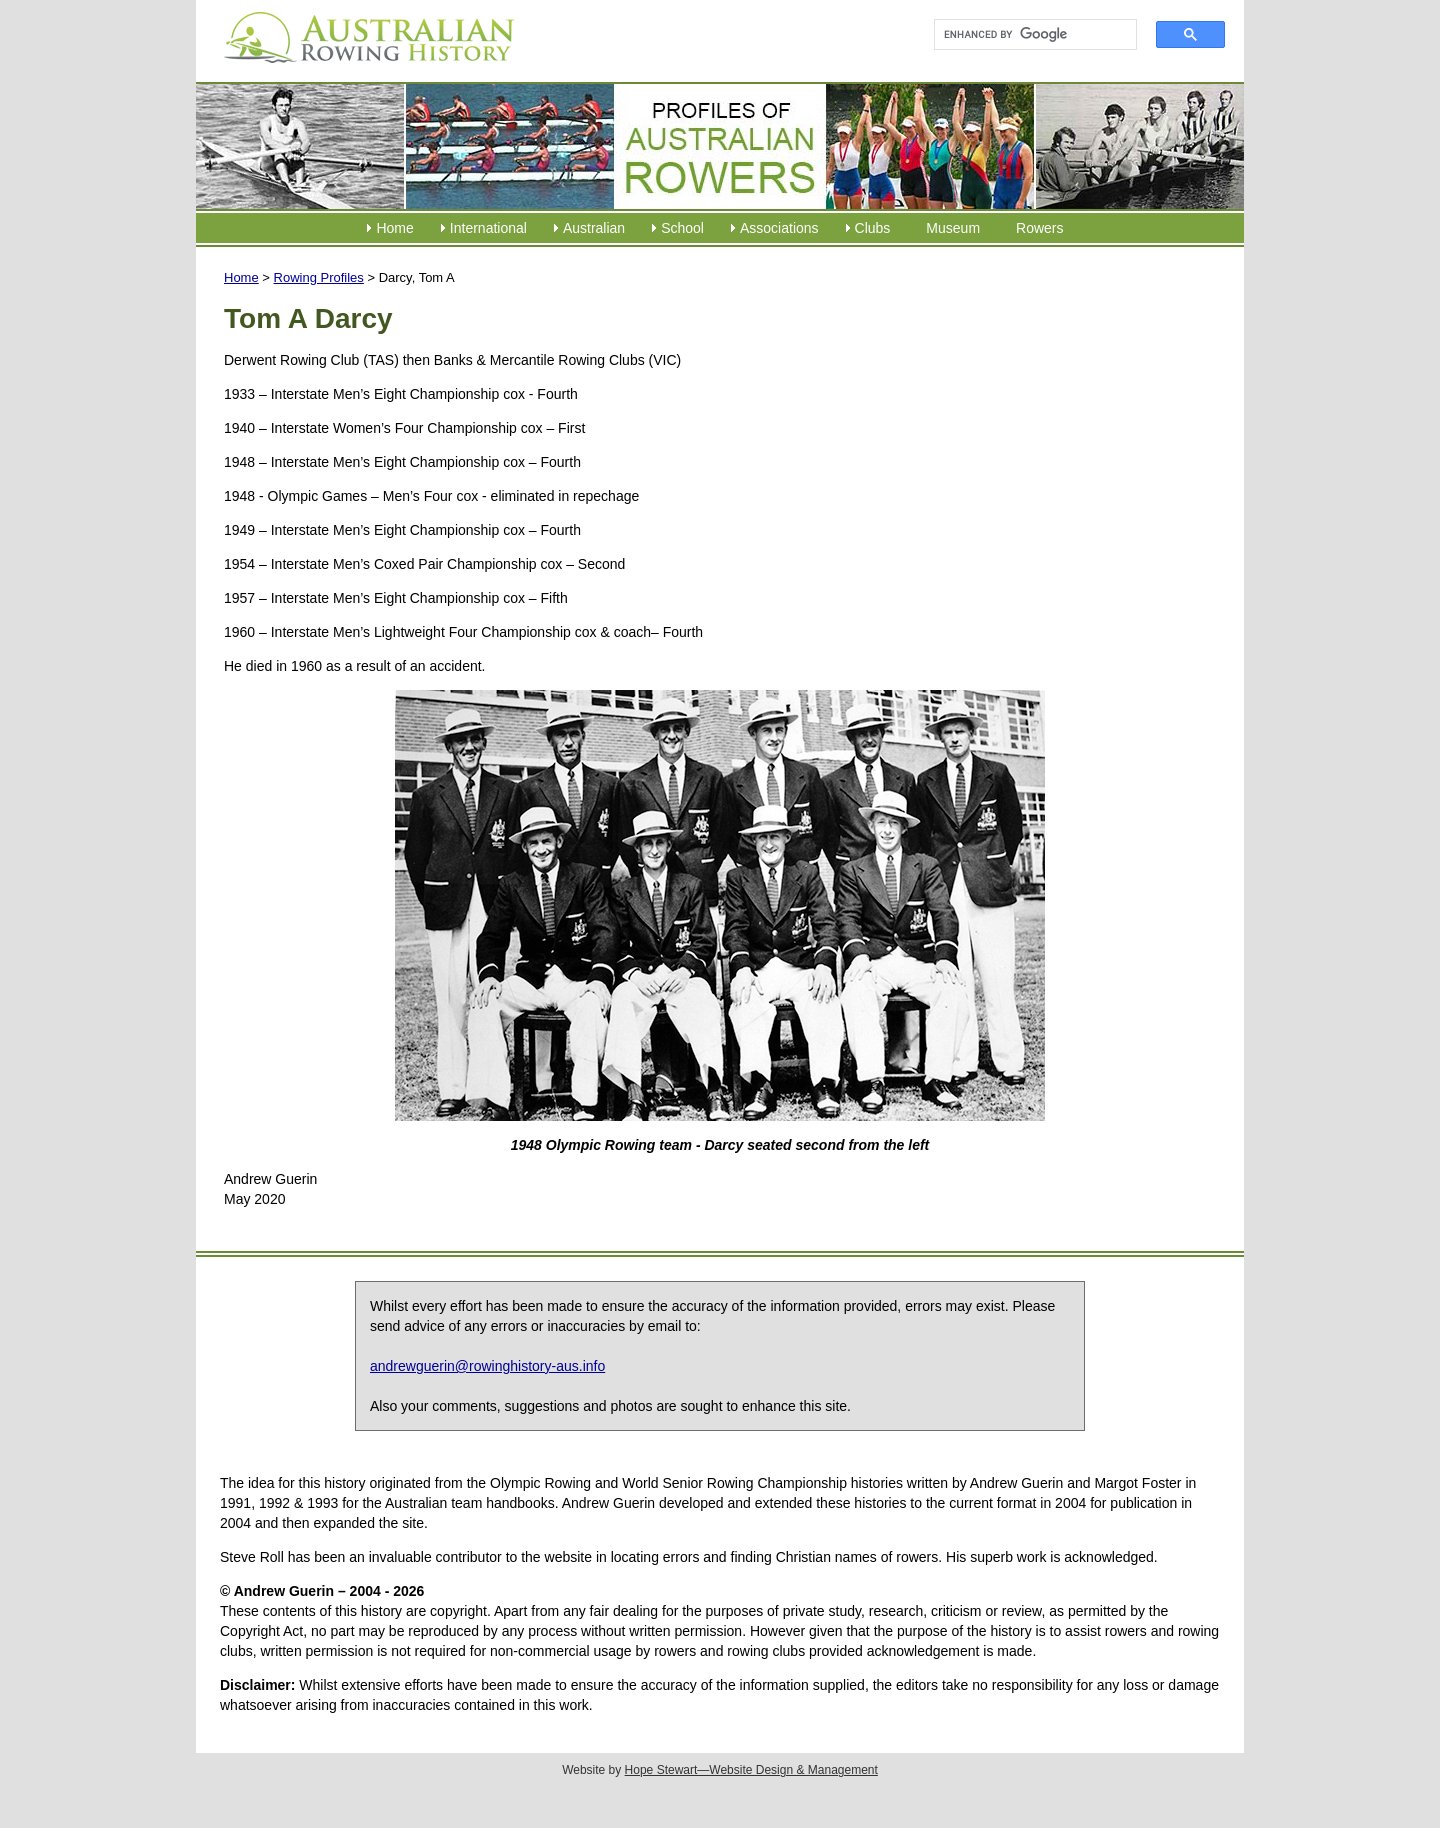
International (488, 228)
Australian (594, 228)
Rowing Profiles (319, 277)
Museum (953, 228)
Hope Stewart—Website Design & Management (751, 1770)
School (682, 228)
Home (394, 228)
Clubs (873, 228)
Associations (779, 228)
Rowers (1039, 228)
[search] (1026, 35)
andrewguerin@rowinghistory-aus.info (487, 1366)
